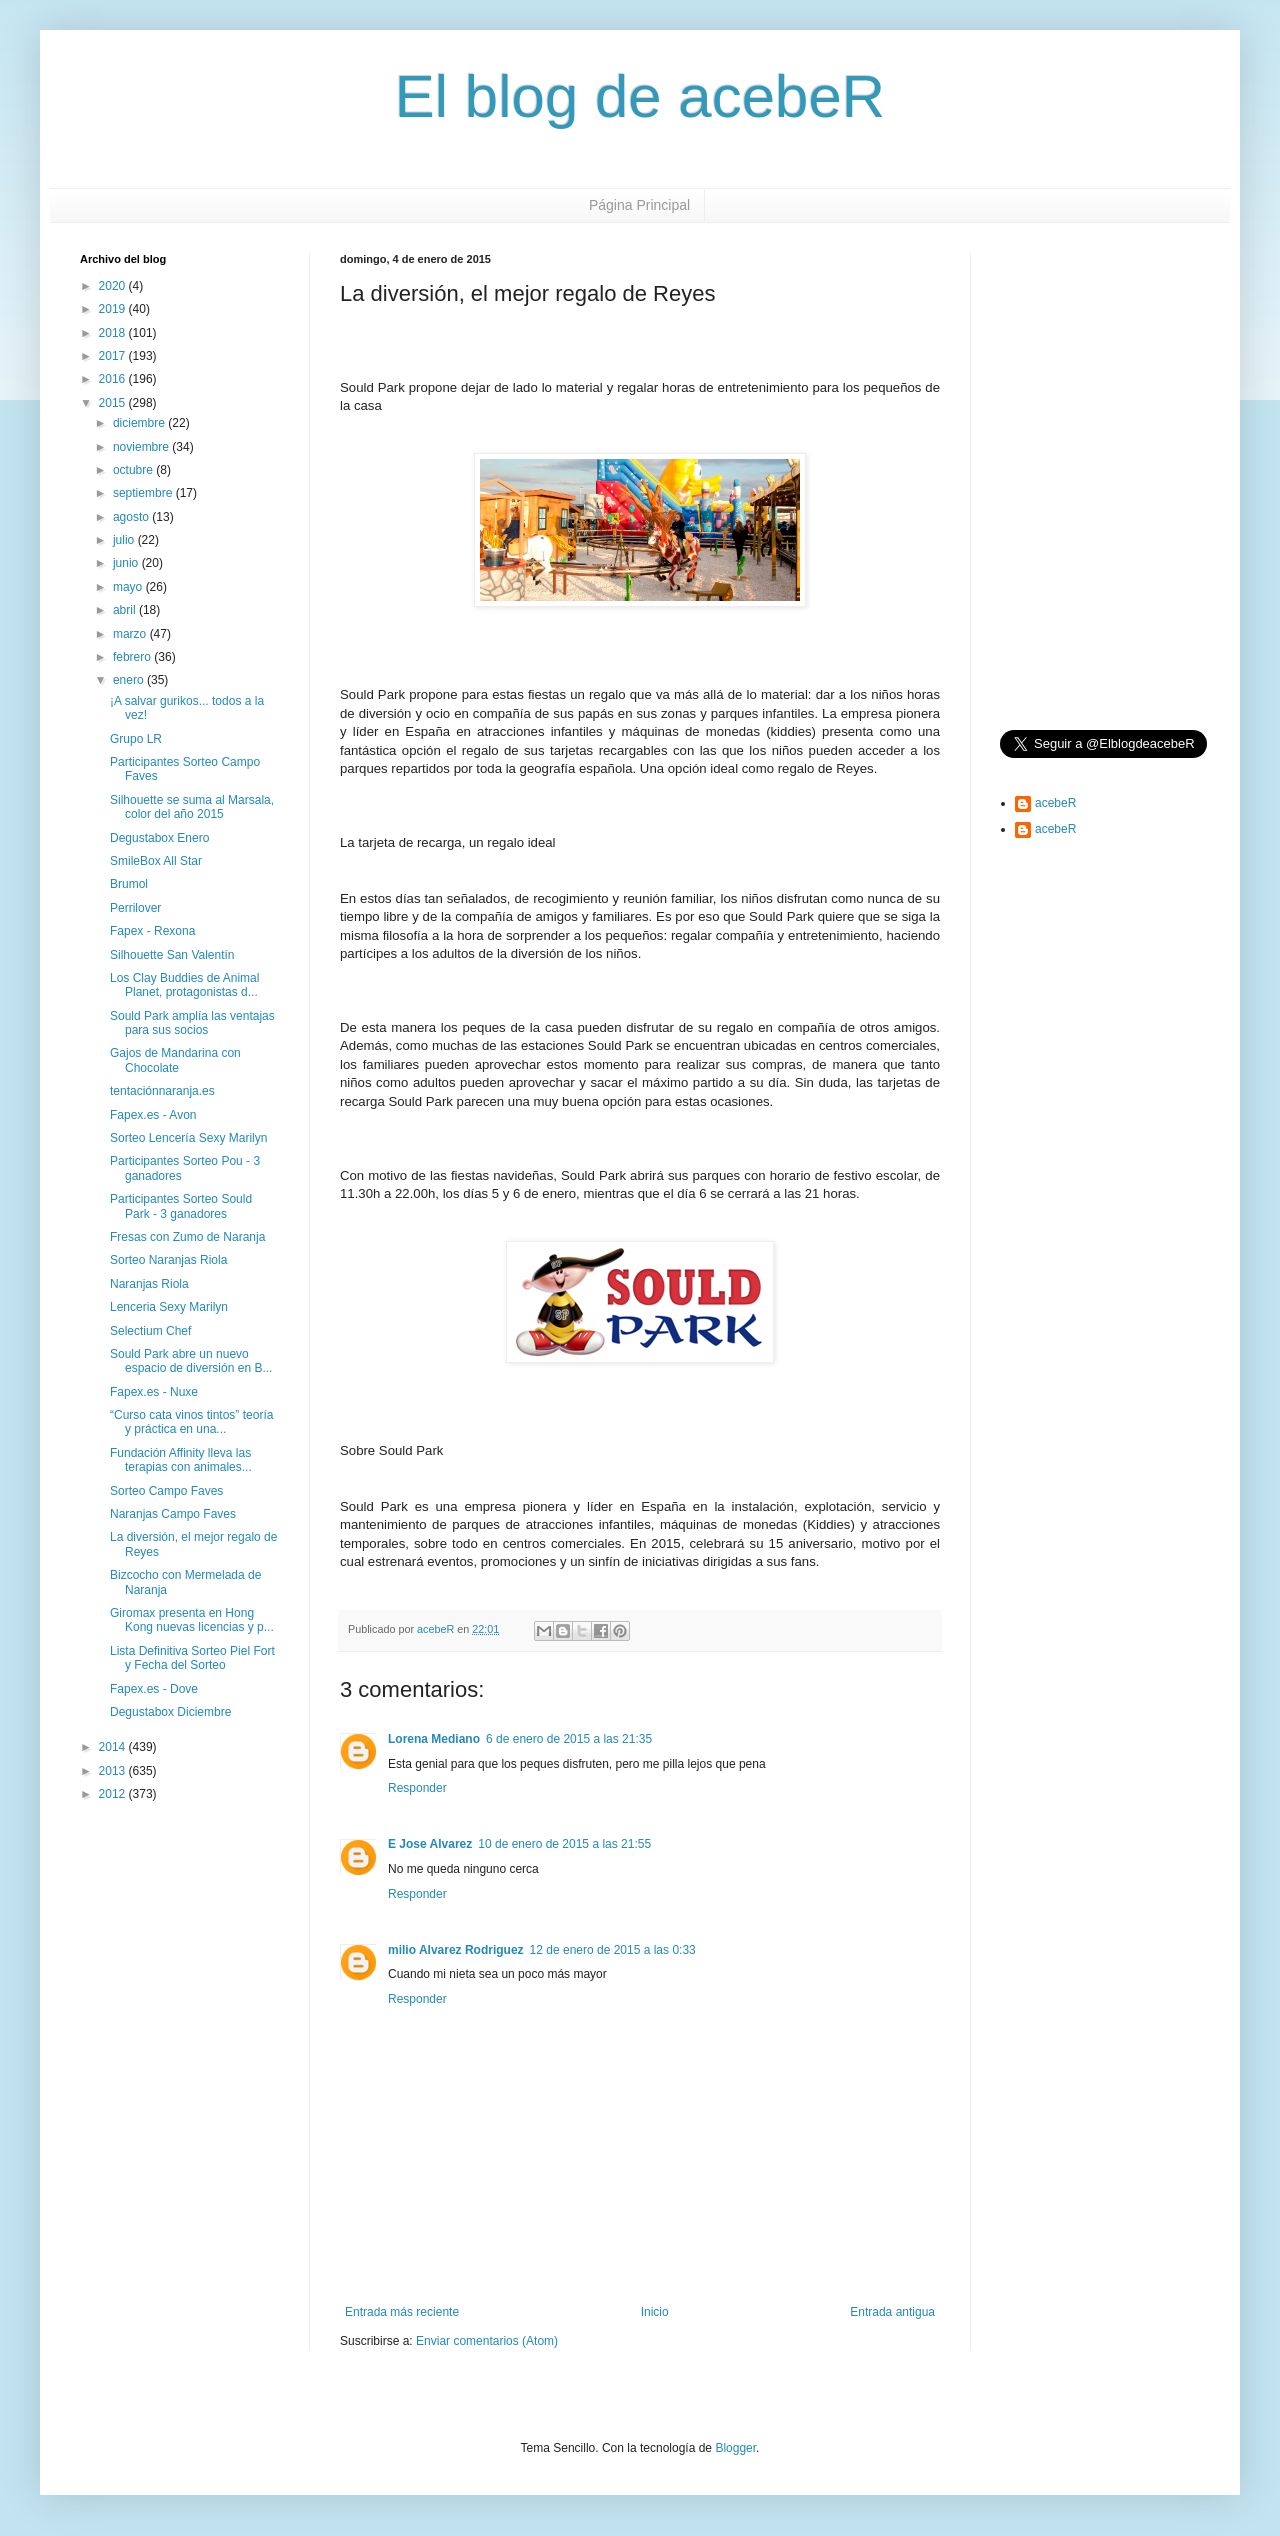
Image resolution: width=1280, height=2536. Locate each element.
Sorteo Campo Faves (166, 1491)
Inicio (655, 2312)
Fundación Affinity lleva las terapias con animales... (181, 1460)
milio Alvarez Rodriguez (456, 1950)
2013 (114, 1771)
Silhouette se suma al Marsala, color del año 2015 (192, 807)
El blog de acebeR (640, 96)
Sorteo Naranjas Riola (168, 1260)
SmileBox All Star (156, 861)
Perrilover (135, 908)
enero (130, 680)
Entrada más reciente (402, 2312)
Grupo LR (136, 739)
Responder (417, 1788)
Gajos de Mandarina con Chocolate (175, 1060)
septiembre (144, 493)
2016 (114, 379)
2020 (114, 286)
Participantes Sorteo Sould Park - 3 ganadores (181, 1206)
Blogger (735, 2448)
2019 (114, 309)
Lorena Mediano (434, 1739)
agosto (132, 517)
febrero (133, 657)
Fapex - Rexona (152, 931)
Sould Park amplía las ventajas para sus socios (192, 1023)
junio (127, 563)
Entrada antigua (892, 2312)
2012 (114, 1794)
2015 (114, 403)
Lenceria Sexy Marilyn (169, 1307)
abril (126, 610)
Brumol (129, 884)
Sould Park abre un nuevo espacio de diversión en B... (191, 1361)
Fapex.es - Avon (153, 1115)
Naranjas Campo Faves (173, 1514)
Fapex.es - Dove (154, 1689)
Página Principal (639, 205)
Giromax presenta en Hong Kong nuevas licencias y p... (192, 1620)
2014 (114, 1747)
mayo (129, 587)
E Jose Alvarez (430, 1844)
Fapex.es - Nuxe (154, 1392)
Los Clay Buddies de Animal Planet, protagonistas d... (184, 985)
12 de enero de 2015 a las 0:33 (613, 1950)
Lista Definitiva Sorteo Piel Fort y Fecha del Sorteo (192, 1658)
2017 (114, 356)
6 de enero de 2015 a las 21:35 (569, 1739)
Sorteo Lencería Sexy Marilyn (188, 1138)
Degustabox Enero (159, 838)
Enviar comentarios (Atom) (487, 2341)
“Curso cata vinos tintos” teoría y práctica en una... (191, 1422)
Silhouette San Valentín (172, 955)
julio (125, 540)
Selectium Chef (150, 1331)
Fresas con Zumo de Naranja (187, 1237)
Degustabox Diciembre (170, 1712)
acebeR (1055, 803)
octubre (134, 470)
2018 (114, 333)
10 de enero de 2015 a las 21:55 (564, 1844)
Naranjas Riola (149, 1284)
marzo (131, 634)
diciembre (140, 423)
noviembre (142, 447)
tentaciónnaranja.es (162, 1091)
